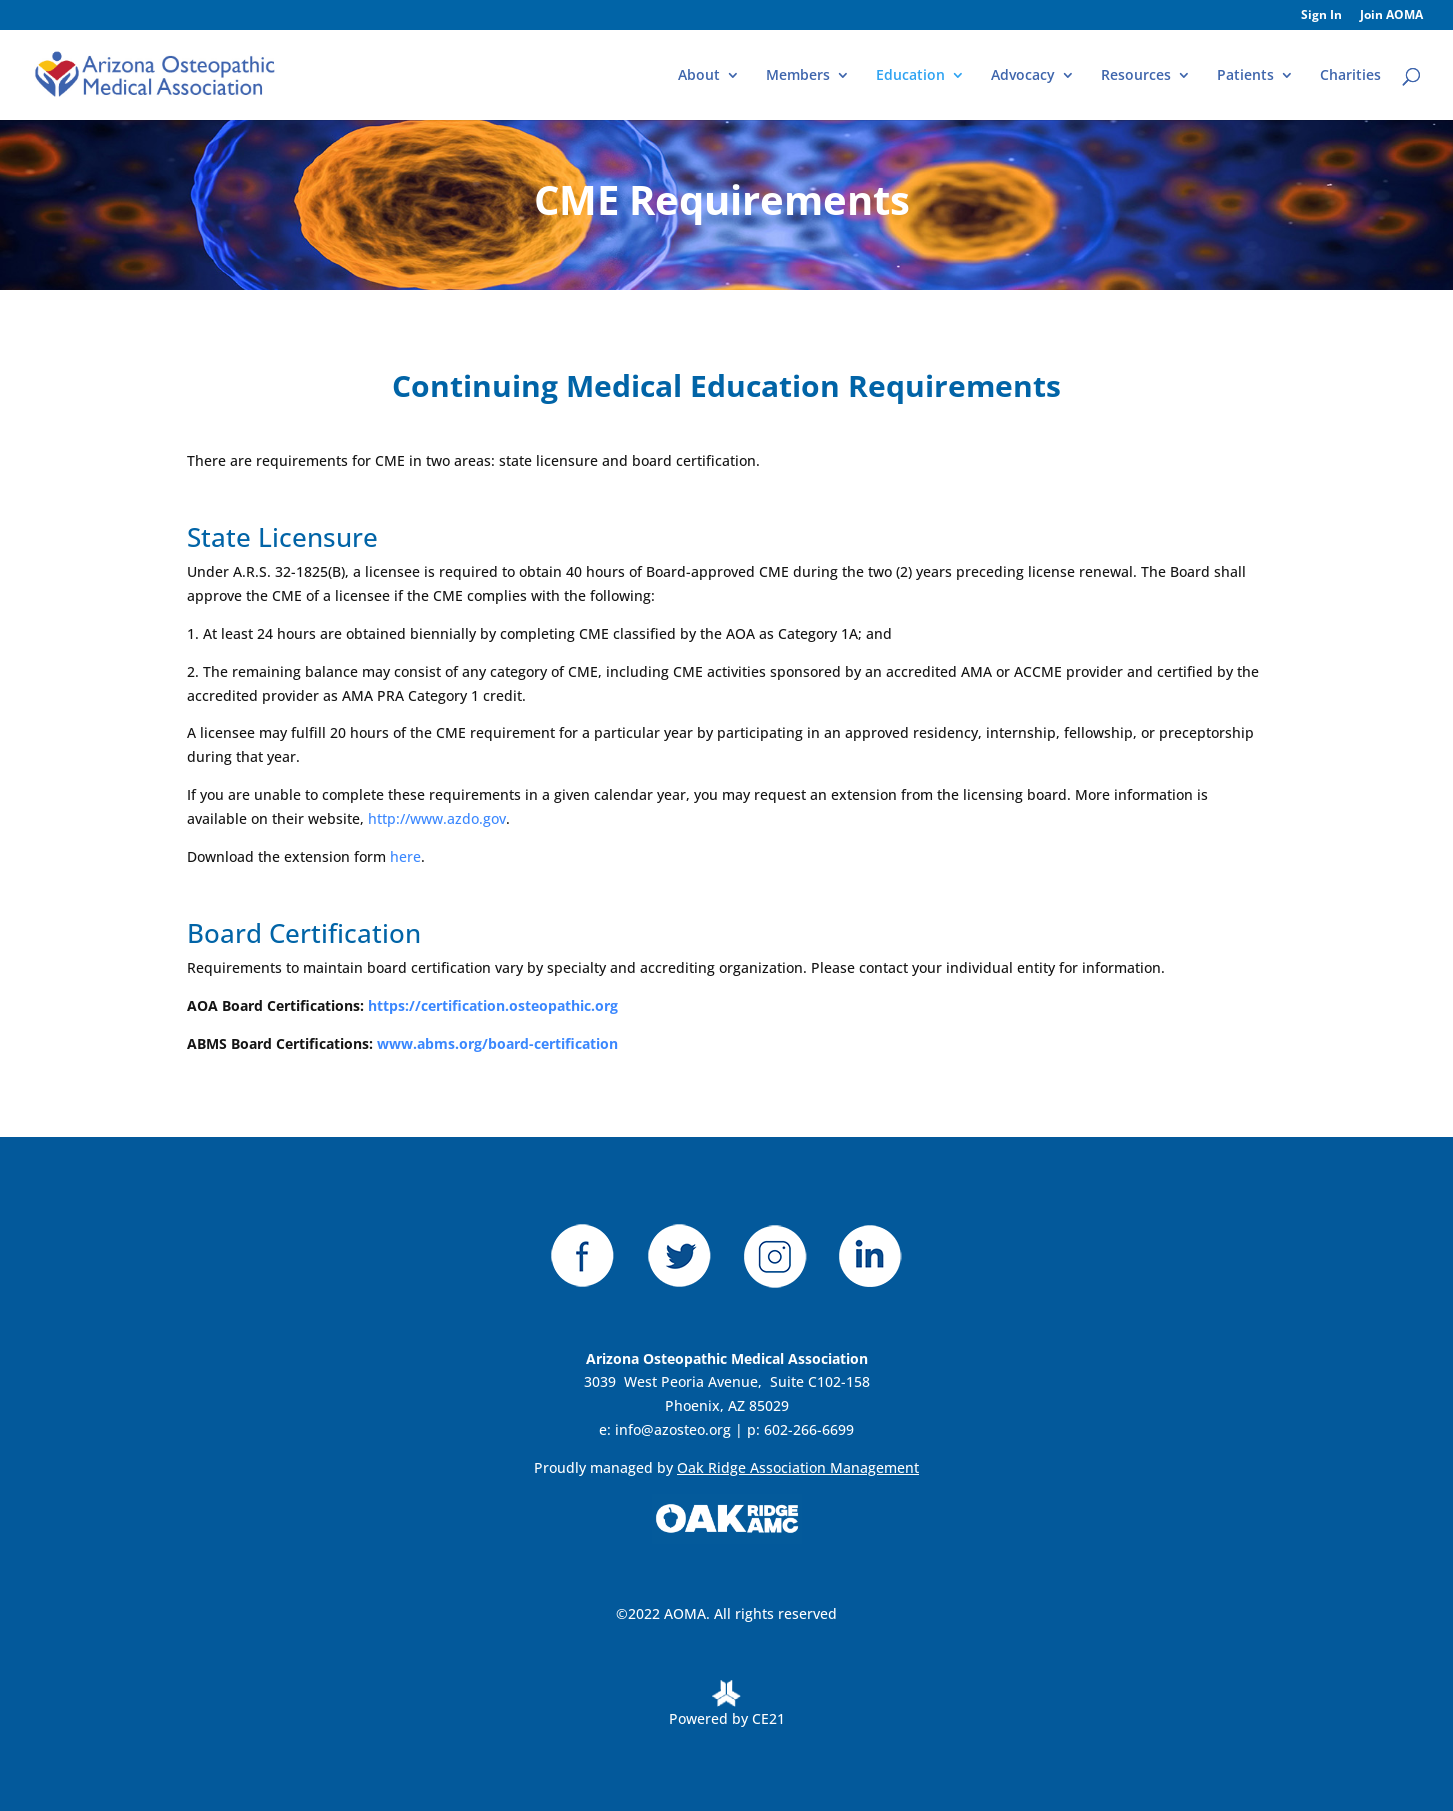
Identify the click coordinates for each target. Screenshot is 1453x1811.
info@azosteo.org (673, 1429)
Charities (1350, 76)
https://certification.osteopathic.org (493, 1005)
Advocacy (1023, 76)
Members (798, 76)
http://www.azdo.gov (437, 818)
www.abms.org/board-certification (497, 1043)
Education (910, 76)
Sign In (1321, 16)
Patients (1245, 76)
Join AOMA (1391, 16)
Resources (1136, 76)
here (405, 856)
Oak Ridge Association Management (798, 1467)
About (699, 76)
